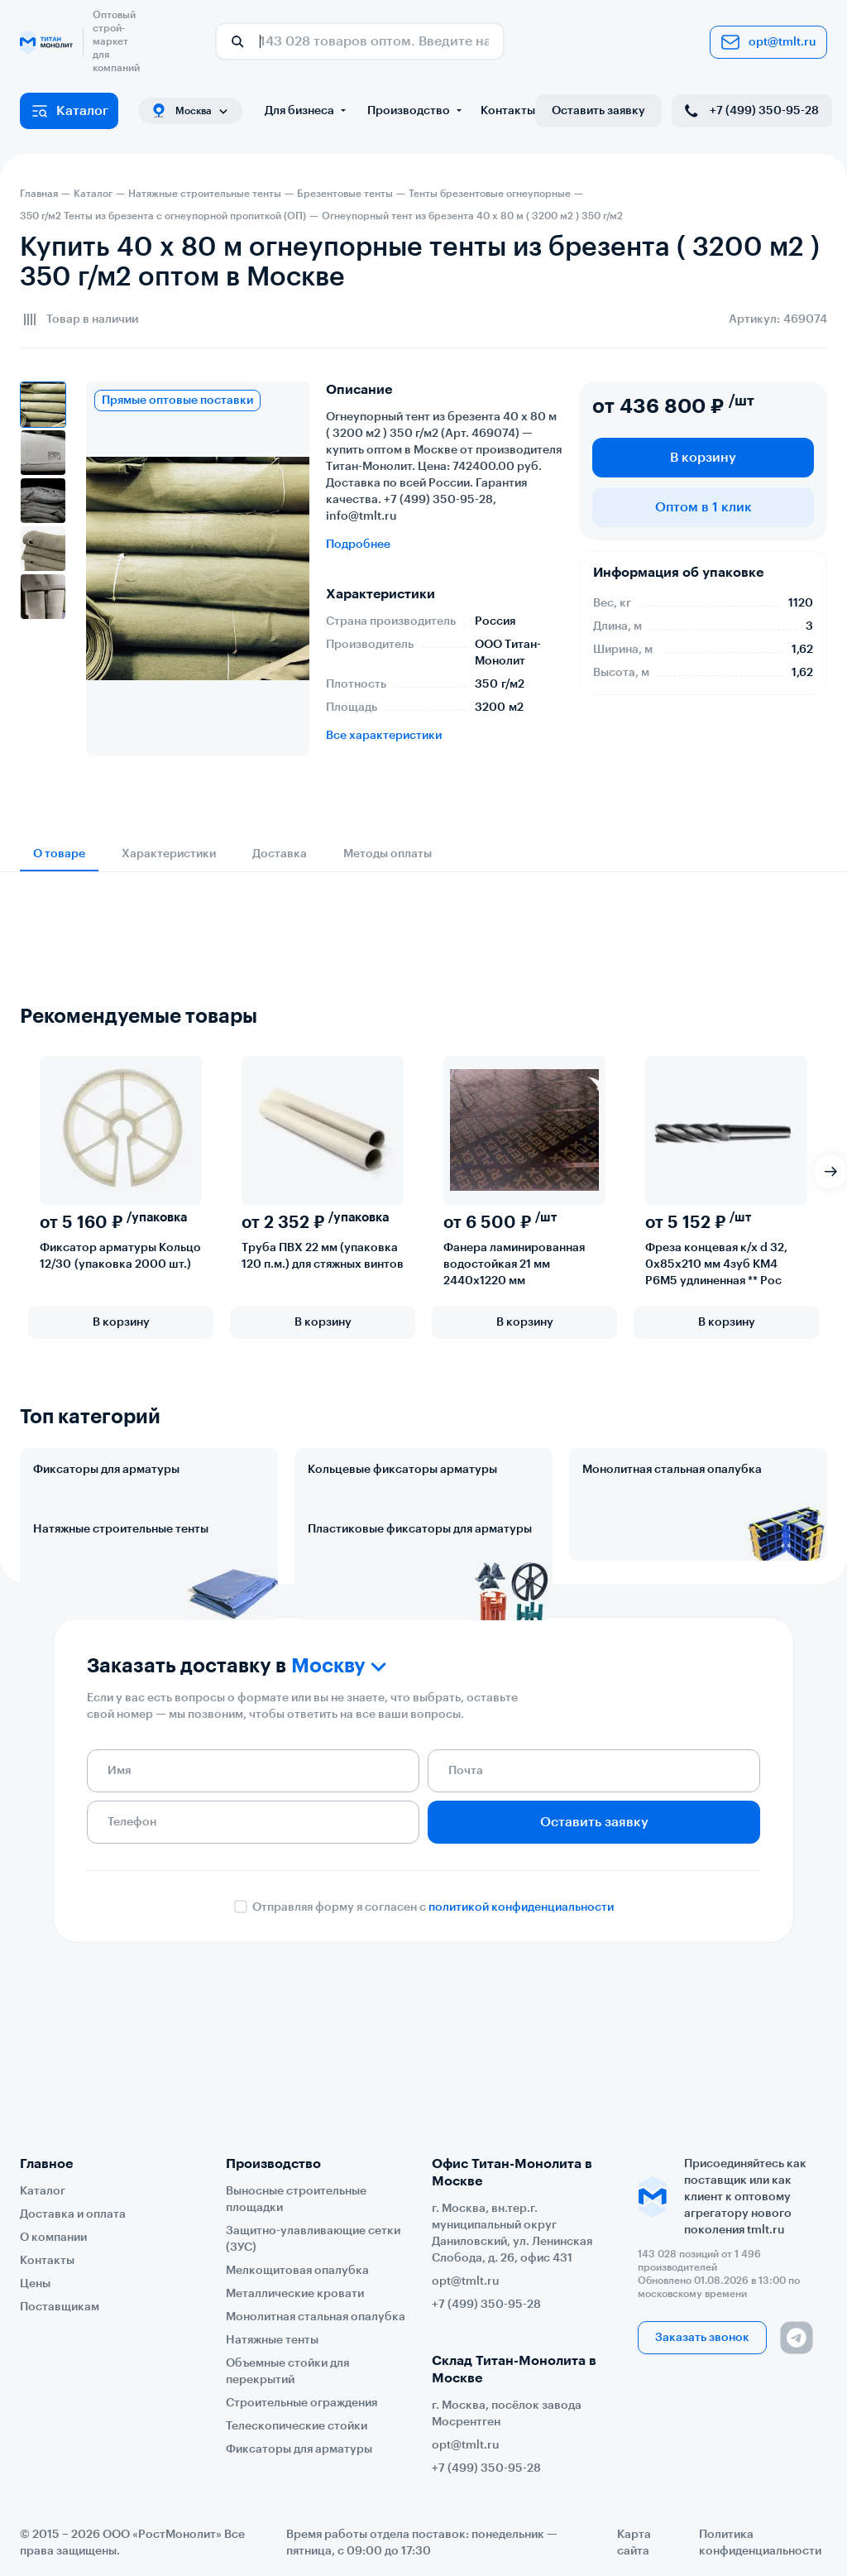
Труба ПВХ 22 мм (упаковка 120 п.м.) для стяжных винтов (323, 1256)
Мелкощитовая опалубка (297, 2270)
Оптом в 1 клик (703, 507)
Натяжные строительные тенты (120, 1602)
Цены (35, 2284)
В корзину (703, 457)
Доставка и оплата (73, 2214)
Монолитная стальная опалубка (672, 1469)
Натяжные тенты (272, 2340)
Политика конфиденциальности (760, 2543)
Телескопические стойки (296, 2426)
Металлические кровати (295, 2294)
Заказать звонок (702, 2337)
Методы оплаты (387, 854)
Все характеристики (384, 735)
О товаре (59, 854)
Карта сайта (634, 2543)
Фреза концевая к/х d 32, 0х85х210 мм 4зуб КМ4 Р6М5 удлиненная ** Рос (716, 1264)
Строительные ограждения (301, 2403)
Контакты (508, 111)
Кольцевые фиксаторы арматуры (402, 1469)
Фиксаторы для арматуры (106, 1469)
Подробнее (358, 544)
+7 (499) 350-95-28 (750, 111)
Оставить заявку (598, 111)
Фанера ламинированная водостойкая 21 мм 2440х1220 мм (514, 1264)
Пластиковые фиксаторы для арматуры (420, 1602)
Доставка (279, 854)
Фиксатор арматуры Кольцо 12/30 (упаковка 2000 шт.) (120, 1256)
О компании (53, 2237)
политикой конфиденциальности (521, 2054)
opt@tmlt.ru (768, 42)
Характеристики (169, 854)
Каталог (69, 111)
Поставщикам (59, 2307)
